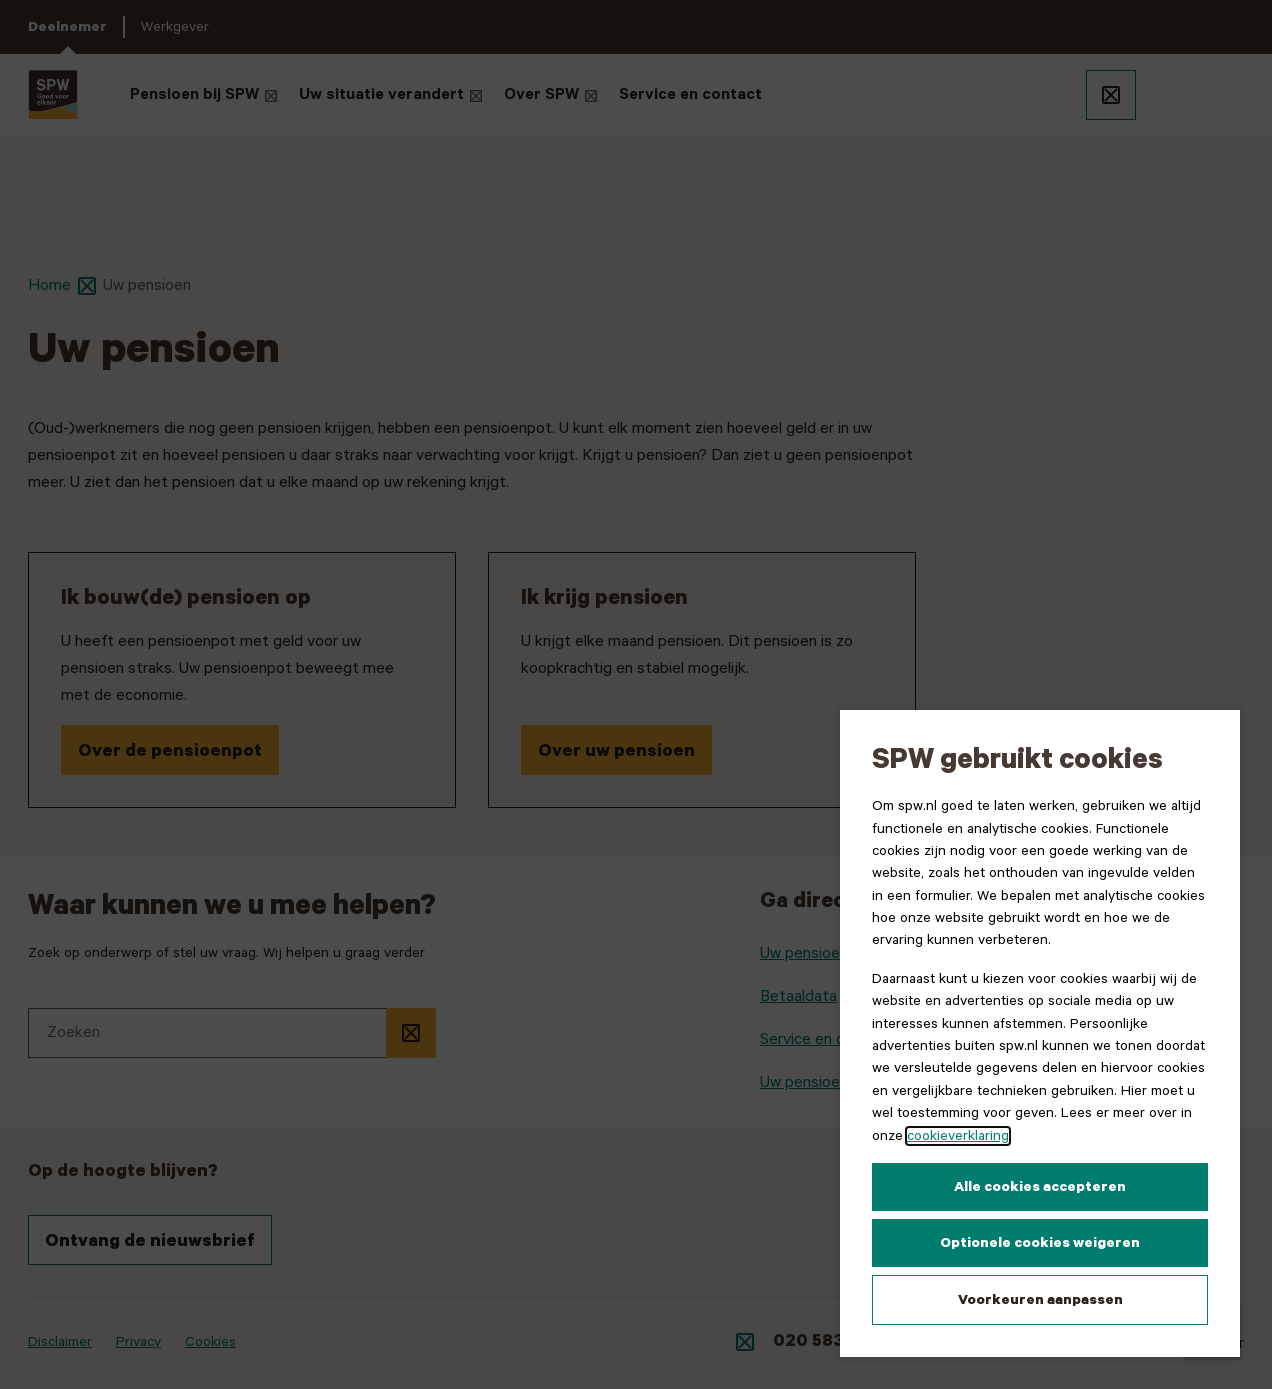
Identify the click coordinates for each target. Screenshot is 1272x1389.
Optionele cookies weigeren (1040, 1243)
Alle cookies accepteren (1040, 1187)
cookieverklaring (958, 1136)
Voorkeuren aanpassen (1040, 1300)
